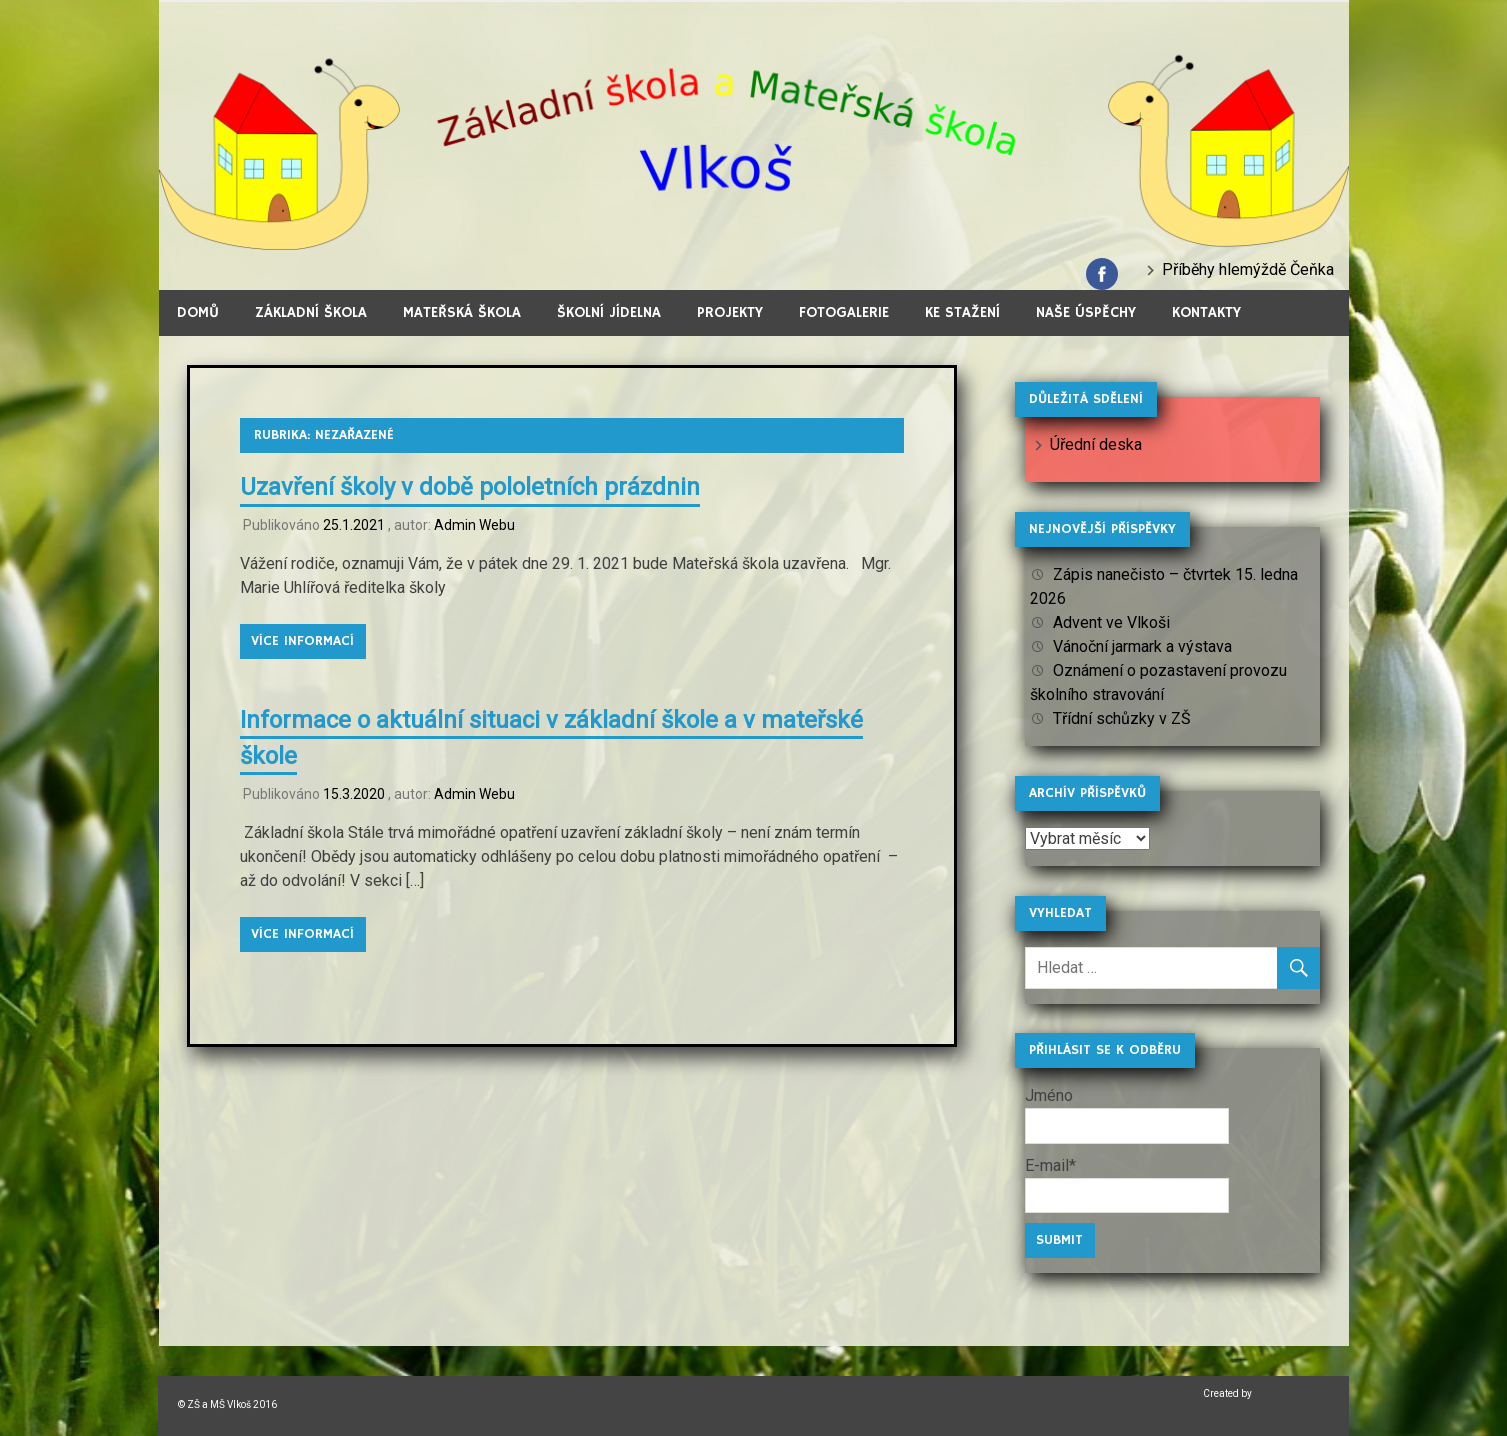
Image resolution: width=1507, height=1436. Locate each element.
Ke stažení (962, 312)
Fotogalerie (844, 312)
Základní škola (311, 312)
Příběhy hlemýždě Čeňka (1248, 269)
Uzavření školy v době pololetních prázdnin (470, 487)
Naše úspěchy (1086, 312)
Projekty (730, 312)
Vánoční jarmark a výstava (1142, 646)
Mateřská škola (462, 312)
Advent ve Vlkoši (1111, 622)
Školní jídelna (609, 312)
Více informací (302, 641)
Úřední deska (1096, 444)
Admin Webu (474, 525)
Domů (198, 312)
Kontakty (1206, 312)
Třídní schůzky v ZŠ (1122, 718)
